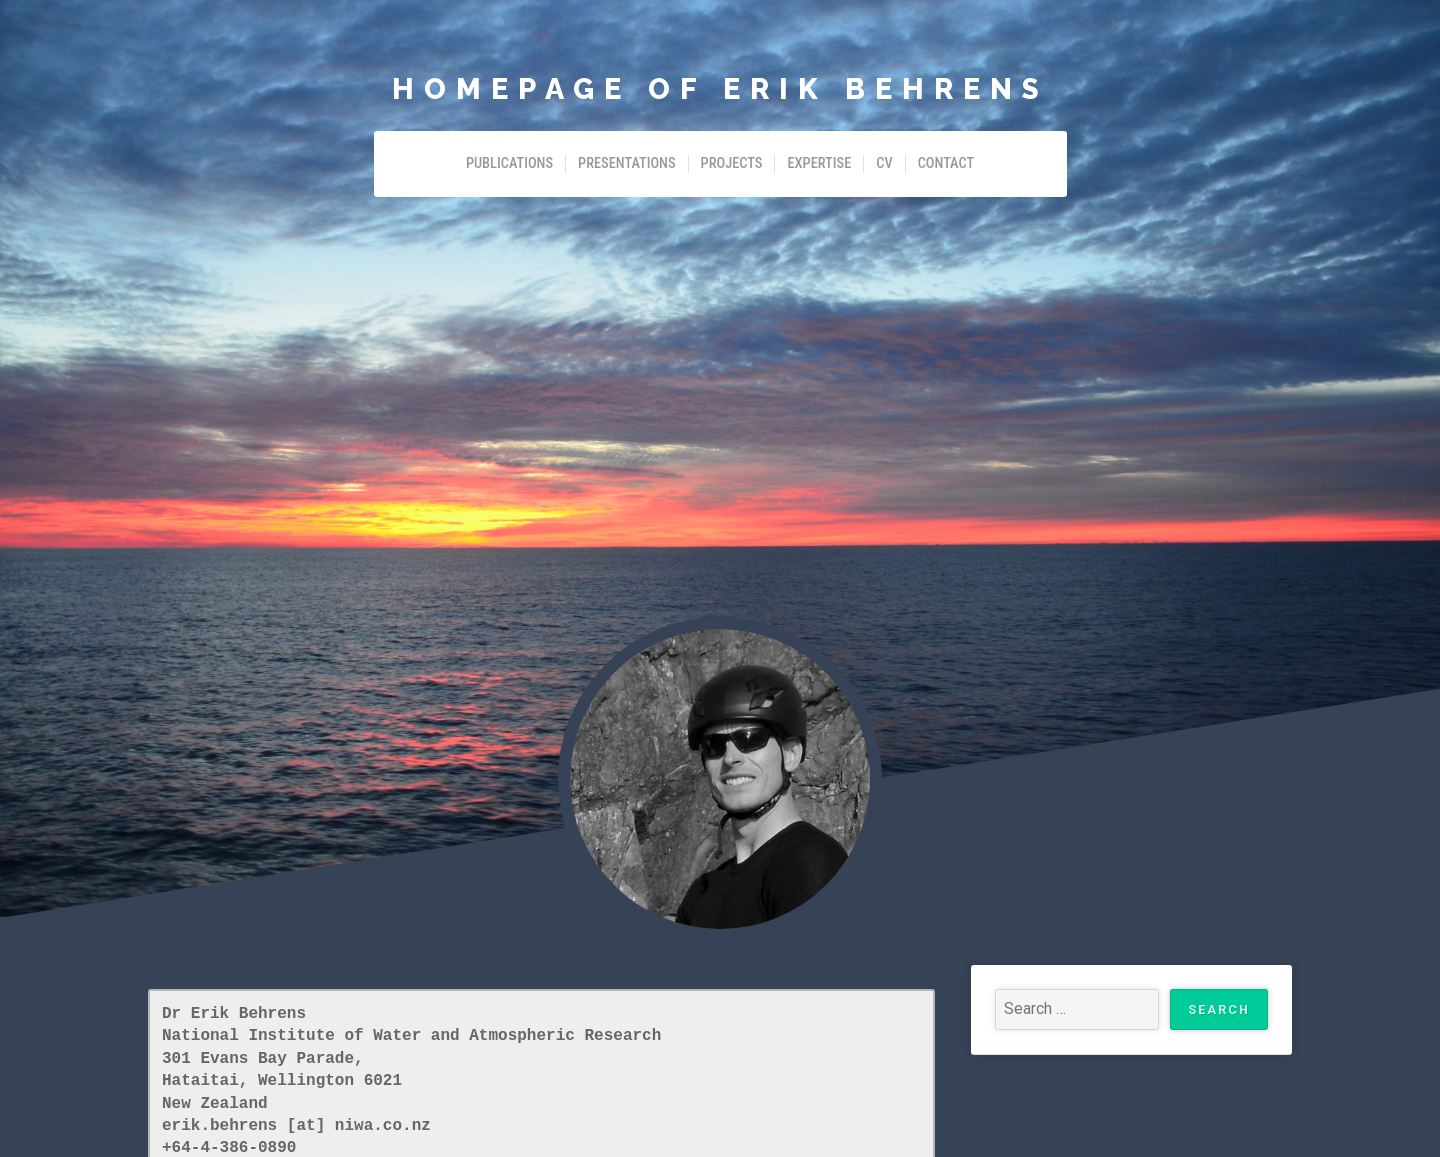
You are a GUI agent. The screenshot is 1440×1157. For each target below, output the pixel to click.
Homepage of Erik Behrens (720, 89)
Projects (732, 163)
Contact (946, 163)
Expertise (819, 163)
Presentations (627, 163)
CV (884, 163)
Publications (509, 163)
